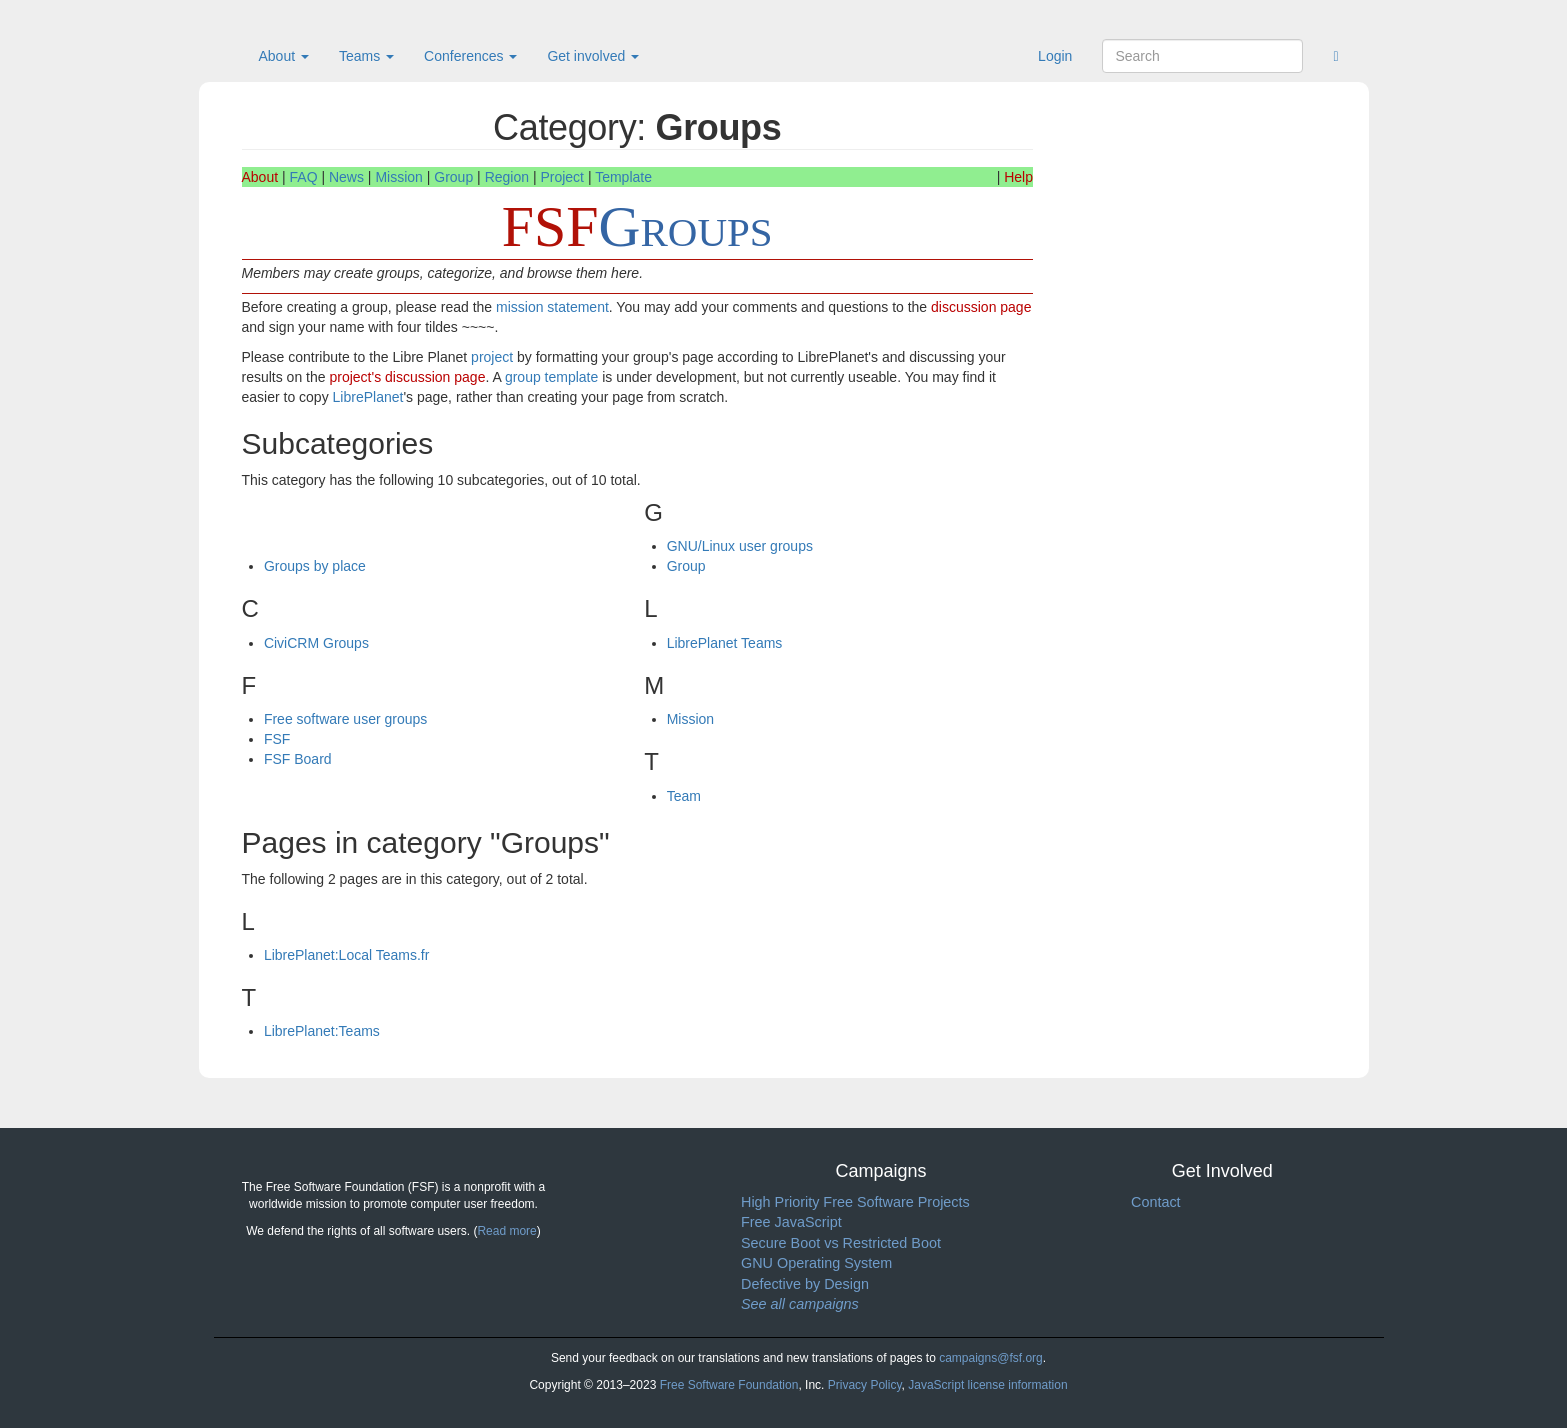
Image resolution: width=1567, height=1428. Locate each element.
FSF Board (298, 759)
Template (623, 177)
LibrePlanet (368, 397)
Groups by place (315, 566)
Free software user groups (345, 719)
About (284, 56)
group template (551, 377)
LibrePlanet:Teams (322, 1031)
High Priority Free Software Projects (855, 1202)
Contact (1156, 1202)
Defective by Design (805, 1284)
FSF (277, 739)
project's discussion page (407, 377)
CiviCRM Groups (316, 643)
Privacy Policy (865, 1385)
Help (1018, 177)
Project (562, 177)
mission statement (552, 307)
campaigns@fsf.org (991, 1358)
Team (684, 796)
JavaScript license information (987, 1385)
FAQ (304, 177)
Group (453, 177)
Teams (366, 56)
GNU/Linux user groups (740, 546)
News (346, 177)
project (492, 357)
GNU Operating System (816, 1263)
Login (1055, 56)
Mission (398, 177)
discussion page (981, 307)
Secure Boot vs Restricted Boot (841, 1243)
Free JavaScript (791, 1222)
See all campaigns (800, 1304)
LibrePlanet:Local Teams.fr (347, 955)
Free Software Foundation (729, 1385)
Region (507, 177)
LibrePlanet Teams (725, 643)
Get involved (593, 56)
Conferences (470, 56)
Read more (506, 1231)
